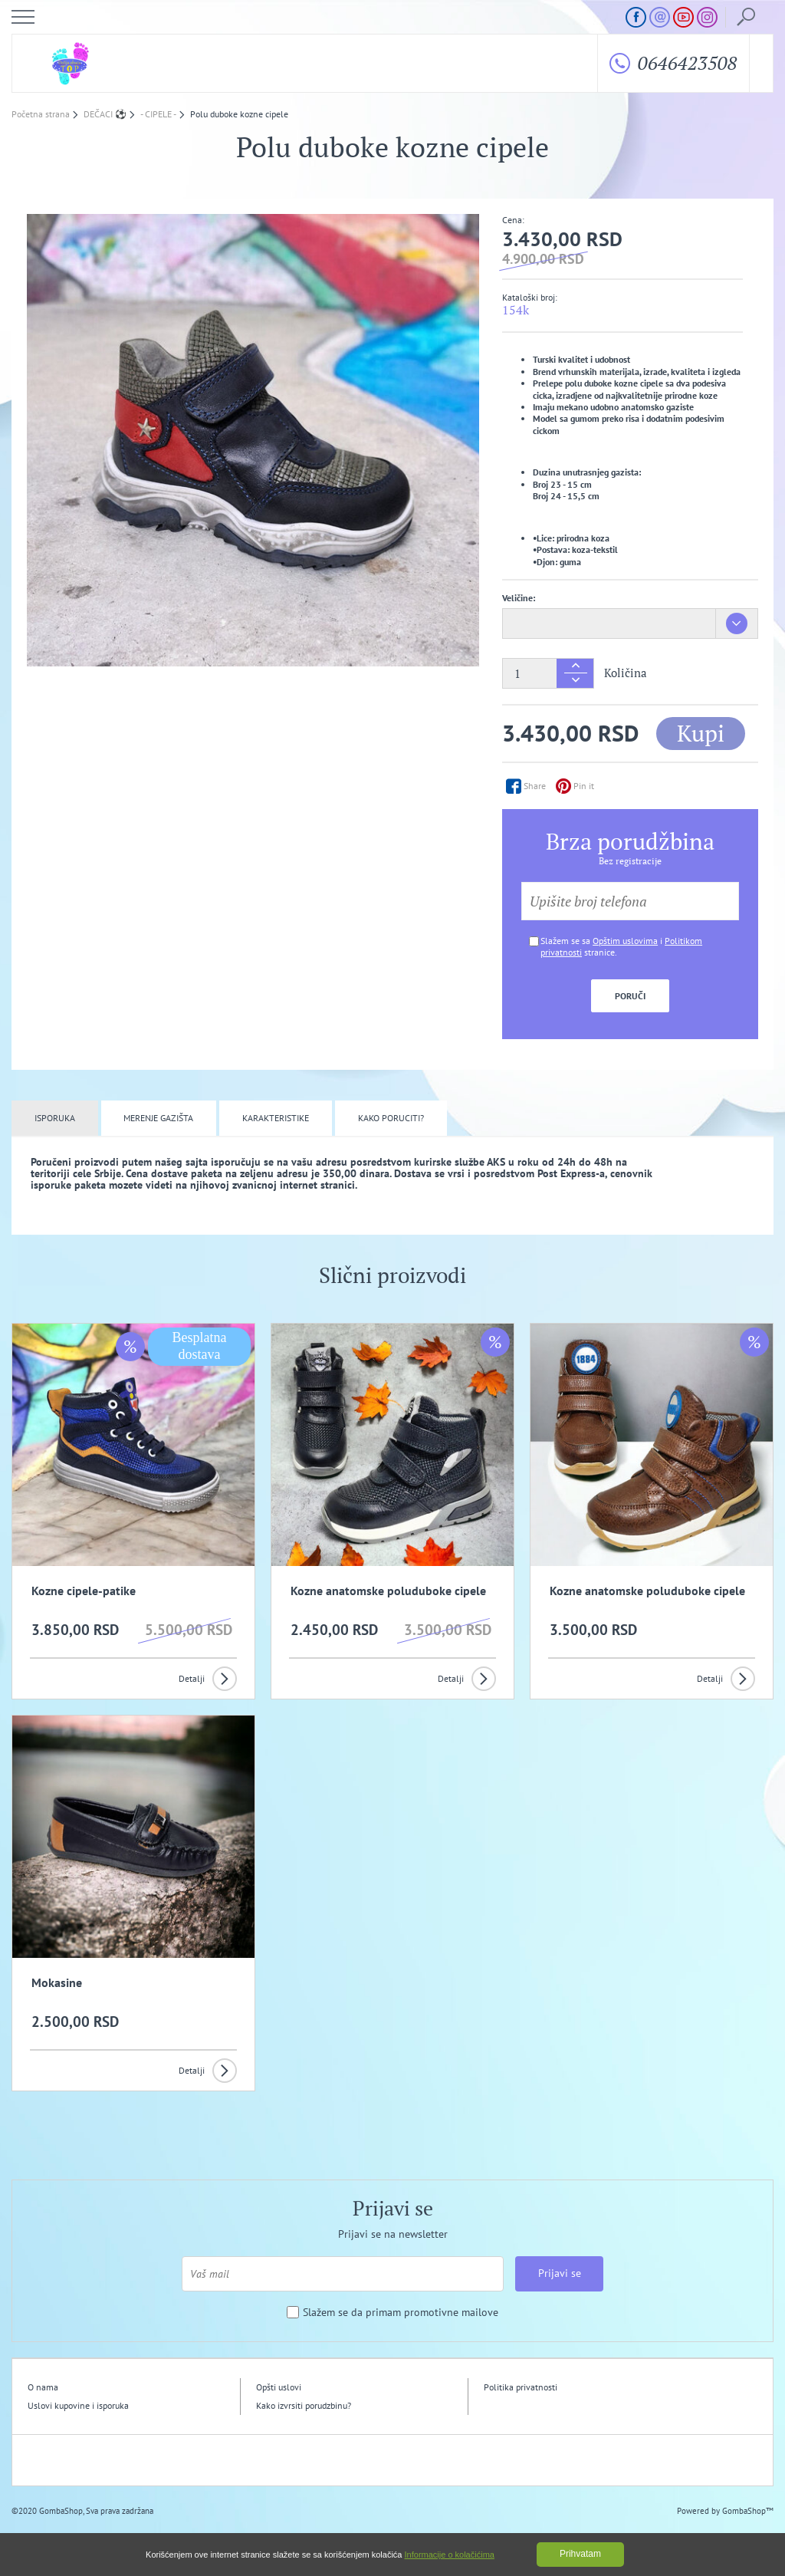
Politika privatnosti (520, 2387)
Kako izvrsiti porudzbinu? (303, 2405)
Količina (625, 673)
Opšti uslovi (278, 2387)
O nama (43, 2387)
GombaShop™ (748, 2510)
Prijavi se (559, 2273)
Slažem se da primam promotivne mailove (400, 2312)
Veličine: (518, 598)
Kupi (700, 733)
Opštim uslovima (625, 940)
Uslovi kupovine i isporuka (78, 2405)
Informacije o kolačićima (449, 2554)
